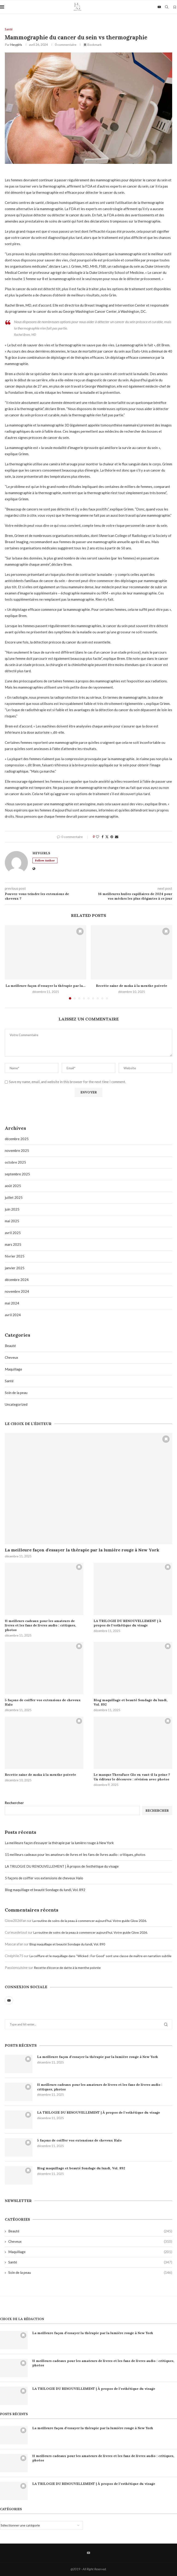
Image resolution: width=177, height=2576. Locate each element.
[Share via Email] (116, 837)
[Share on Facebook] (102, 837)
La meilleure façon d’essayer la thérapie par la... (46, 986)
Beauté (90, 2231)
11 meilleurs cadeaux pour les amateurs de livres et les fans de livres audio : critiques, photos (75, 1854)
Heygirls (16, 44)
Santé (90, 2262)
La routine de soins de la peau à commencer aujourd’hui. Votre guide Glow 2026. (89, 1921)
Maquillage (90, 2251)
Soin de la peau (90, 2272)
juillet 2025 (14, 1197)
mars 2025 (13, 1244)
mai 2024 (12, 1303)
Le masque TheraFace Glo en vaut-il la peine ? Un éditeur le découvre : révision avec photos (132, 1777)
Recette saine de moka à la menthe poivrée (131, 986)
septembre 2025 (17, 1174)
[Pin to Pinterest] (111, 837)
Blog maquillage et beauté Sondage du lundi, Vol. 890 (67, 1944)
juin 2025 (12, 1209)
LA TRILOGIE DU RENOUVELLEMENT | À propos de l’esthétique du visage (62, 1866)
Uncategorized (16, 1404)
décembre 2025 (17, 1139)
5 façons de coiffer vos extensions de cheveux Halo (44, 1878)
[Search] (166, 7)
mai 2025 (12, 1221)
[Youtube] (159, 7)
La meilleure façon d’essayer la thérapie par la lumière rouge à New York (59, 1843)
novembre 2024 (17, 1291)
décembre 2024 (17, 1280)
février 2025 (14, 1256)
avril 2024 (13, 1315)
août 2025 (13, 1186)
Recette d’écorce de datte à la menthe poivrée (67, 1968)
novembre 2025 (17, 1150)
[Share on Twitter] (107, 837)
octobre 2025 (15, 1162)
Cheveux (90, 2241)
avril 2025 (13, 1233)
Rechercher (14, 1803)
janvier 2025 (14, 1268)
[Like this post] (97, 837)
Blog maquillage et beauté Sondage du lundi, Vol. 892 (45, 1890)
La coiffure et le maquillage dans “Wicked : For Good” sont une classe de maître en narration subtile (100, 1956)
